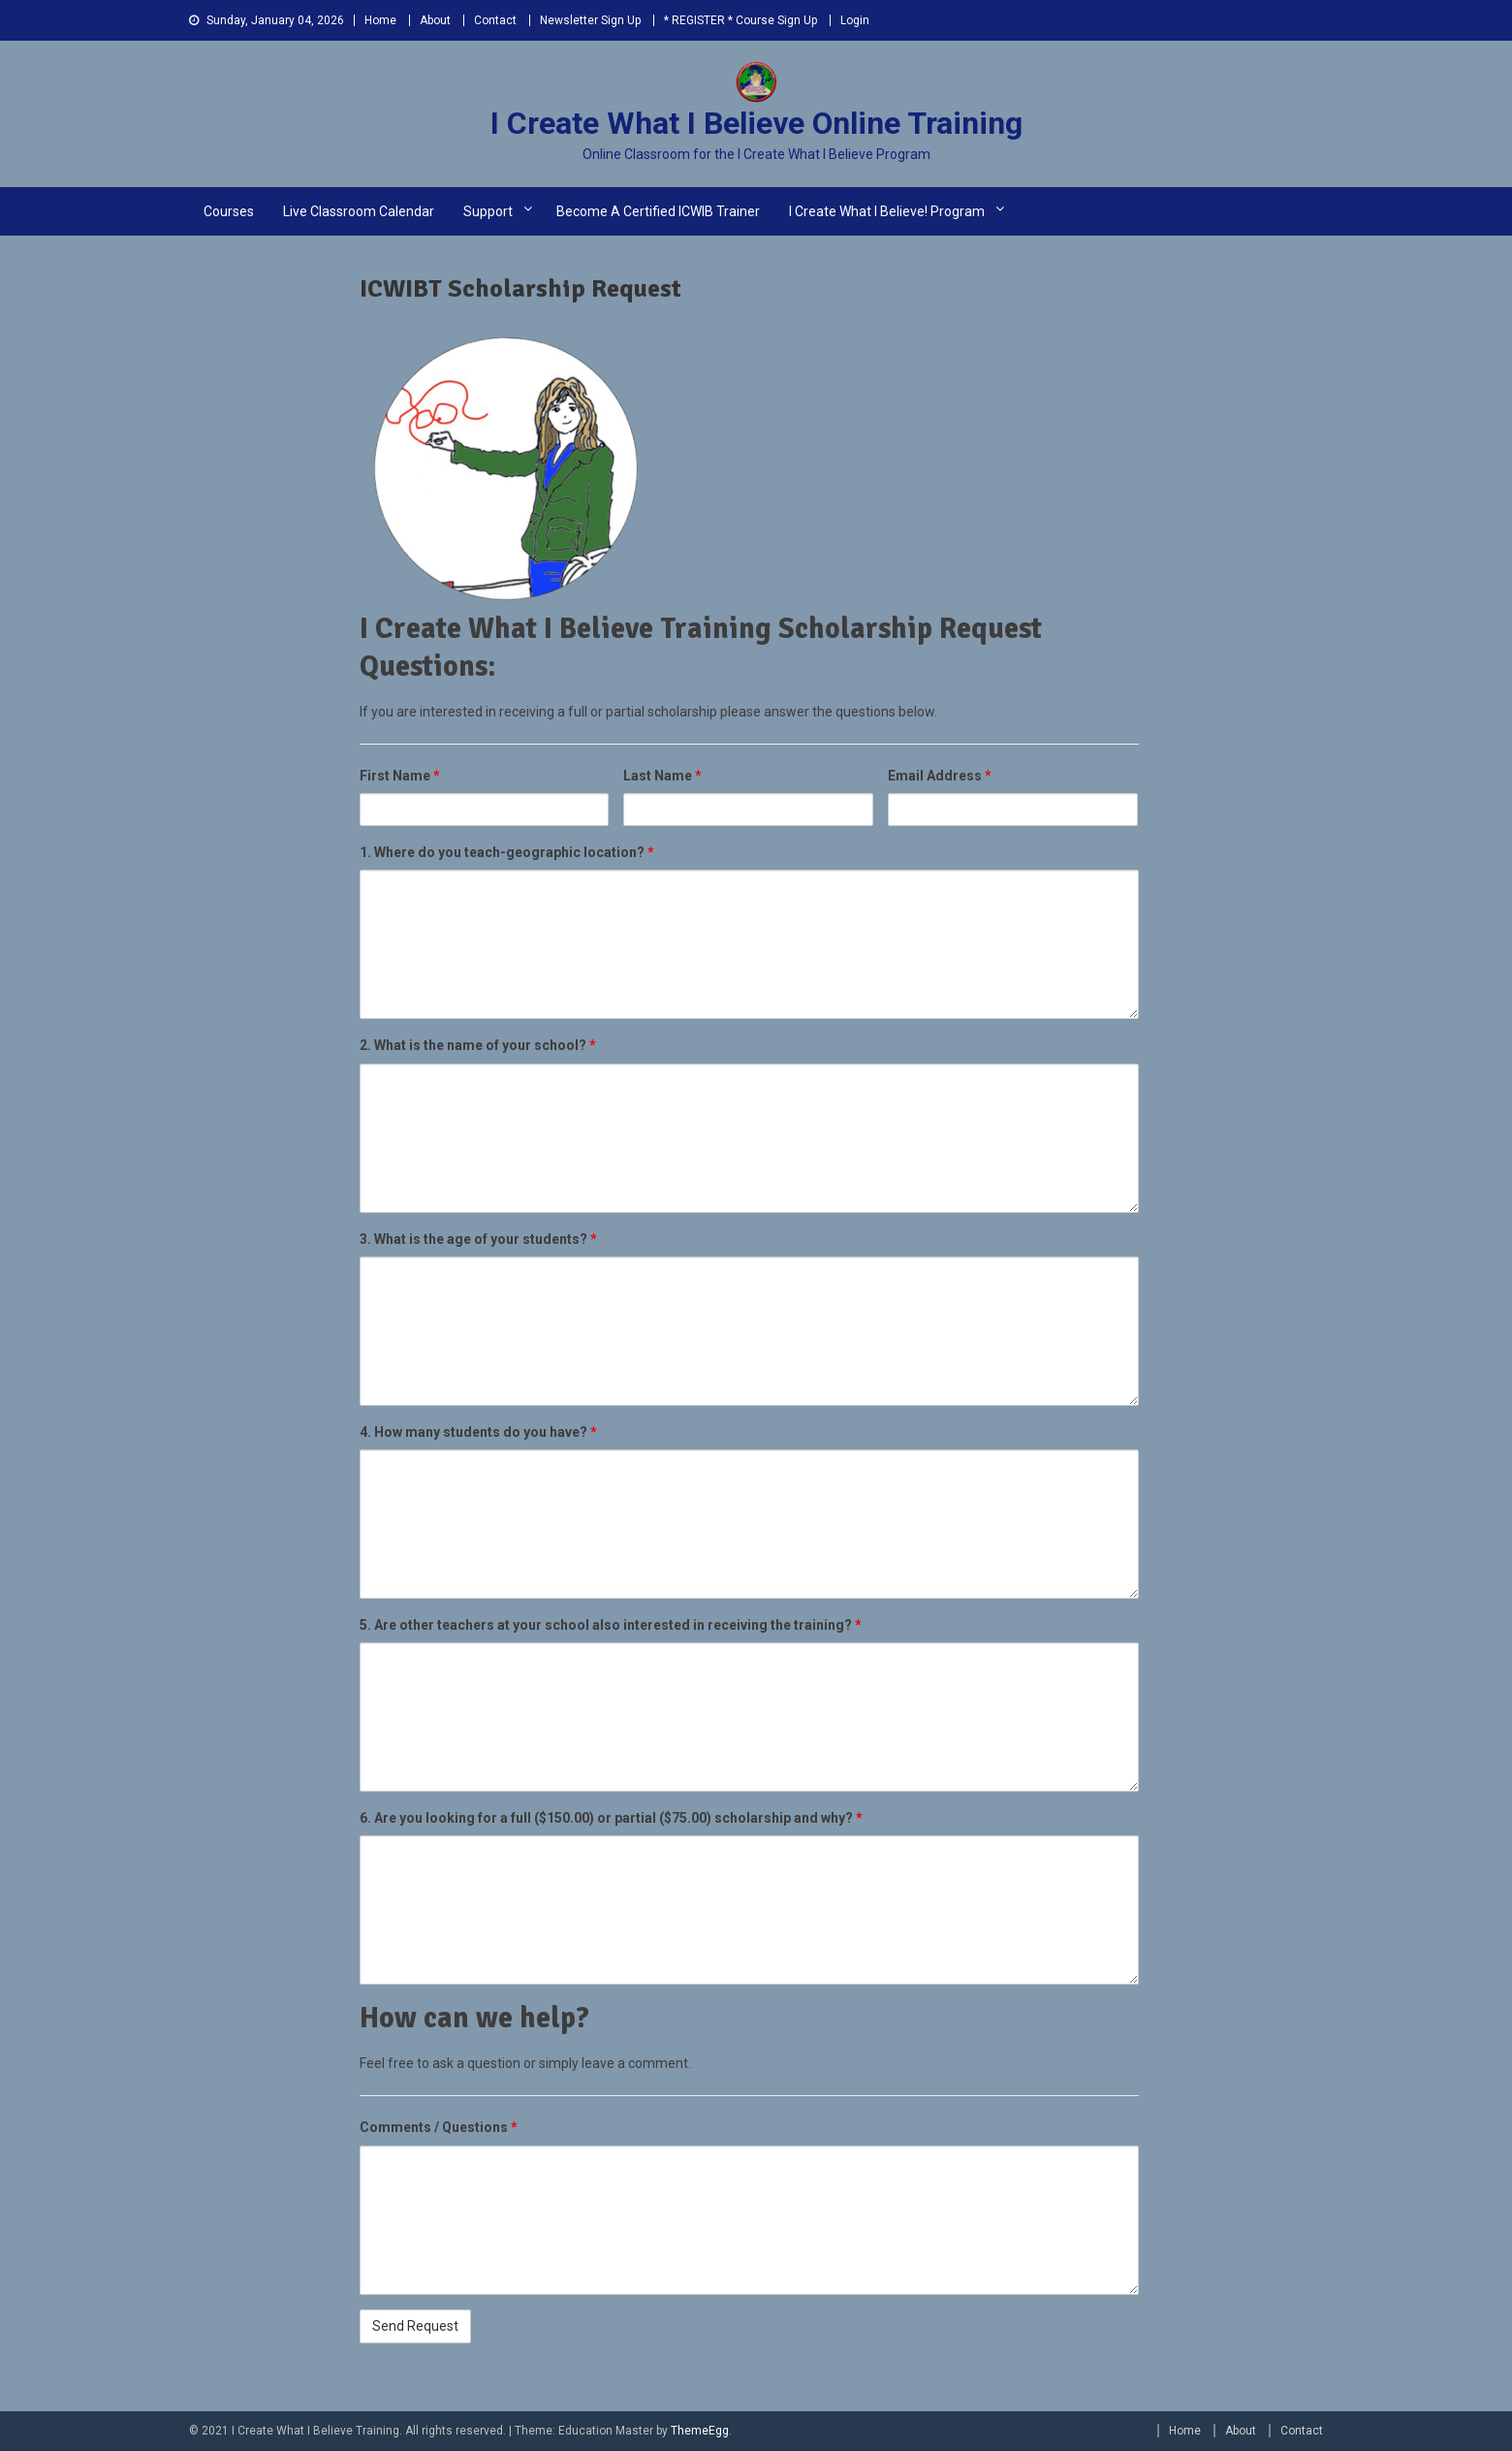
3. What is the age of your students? (478, 1239)
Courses (229, 211)
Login (854, 20)
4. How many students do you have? (478, 1432)
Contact (495, 20)
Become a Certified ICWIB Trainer (658, 211)
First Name (400, 775)
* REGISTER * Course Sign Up (740, 20)
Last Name (662, 775)
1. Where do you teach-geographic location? (507, 852)
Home (380, 20)
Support (488, 211)
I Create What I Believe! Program (887, 211)
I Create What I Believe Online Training (756, 123)
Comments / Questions (439, 2127)
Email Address (940, 775)
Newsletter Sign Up (590, 20)
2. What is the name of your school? (478, 1045)
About (435, 20)
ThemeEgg (700, 2430)
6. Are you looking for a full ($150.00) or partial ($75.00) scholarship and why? (611, 1818)
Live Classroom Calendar (358, 211)
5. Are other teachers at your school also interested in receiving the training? (611, 1625)
